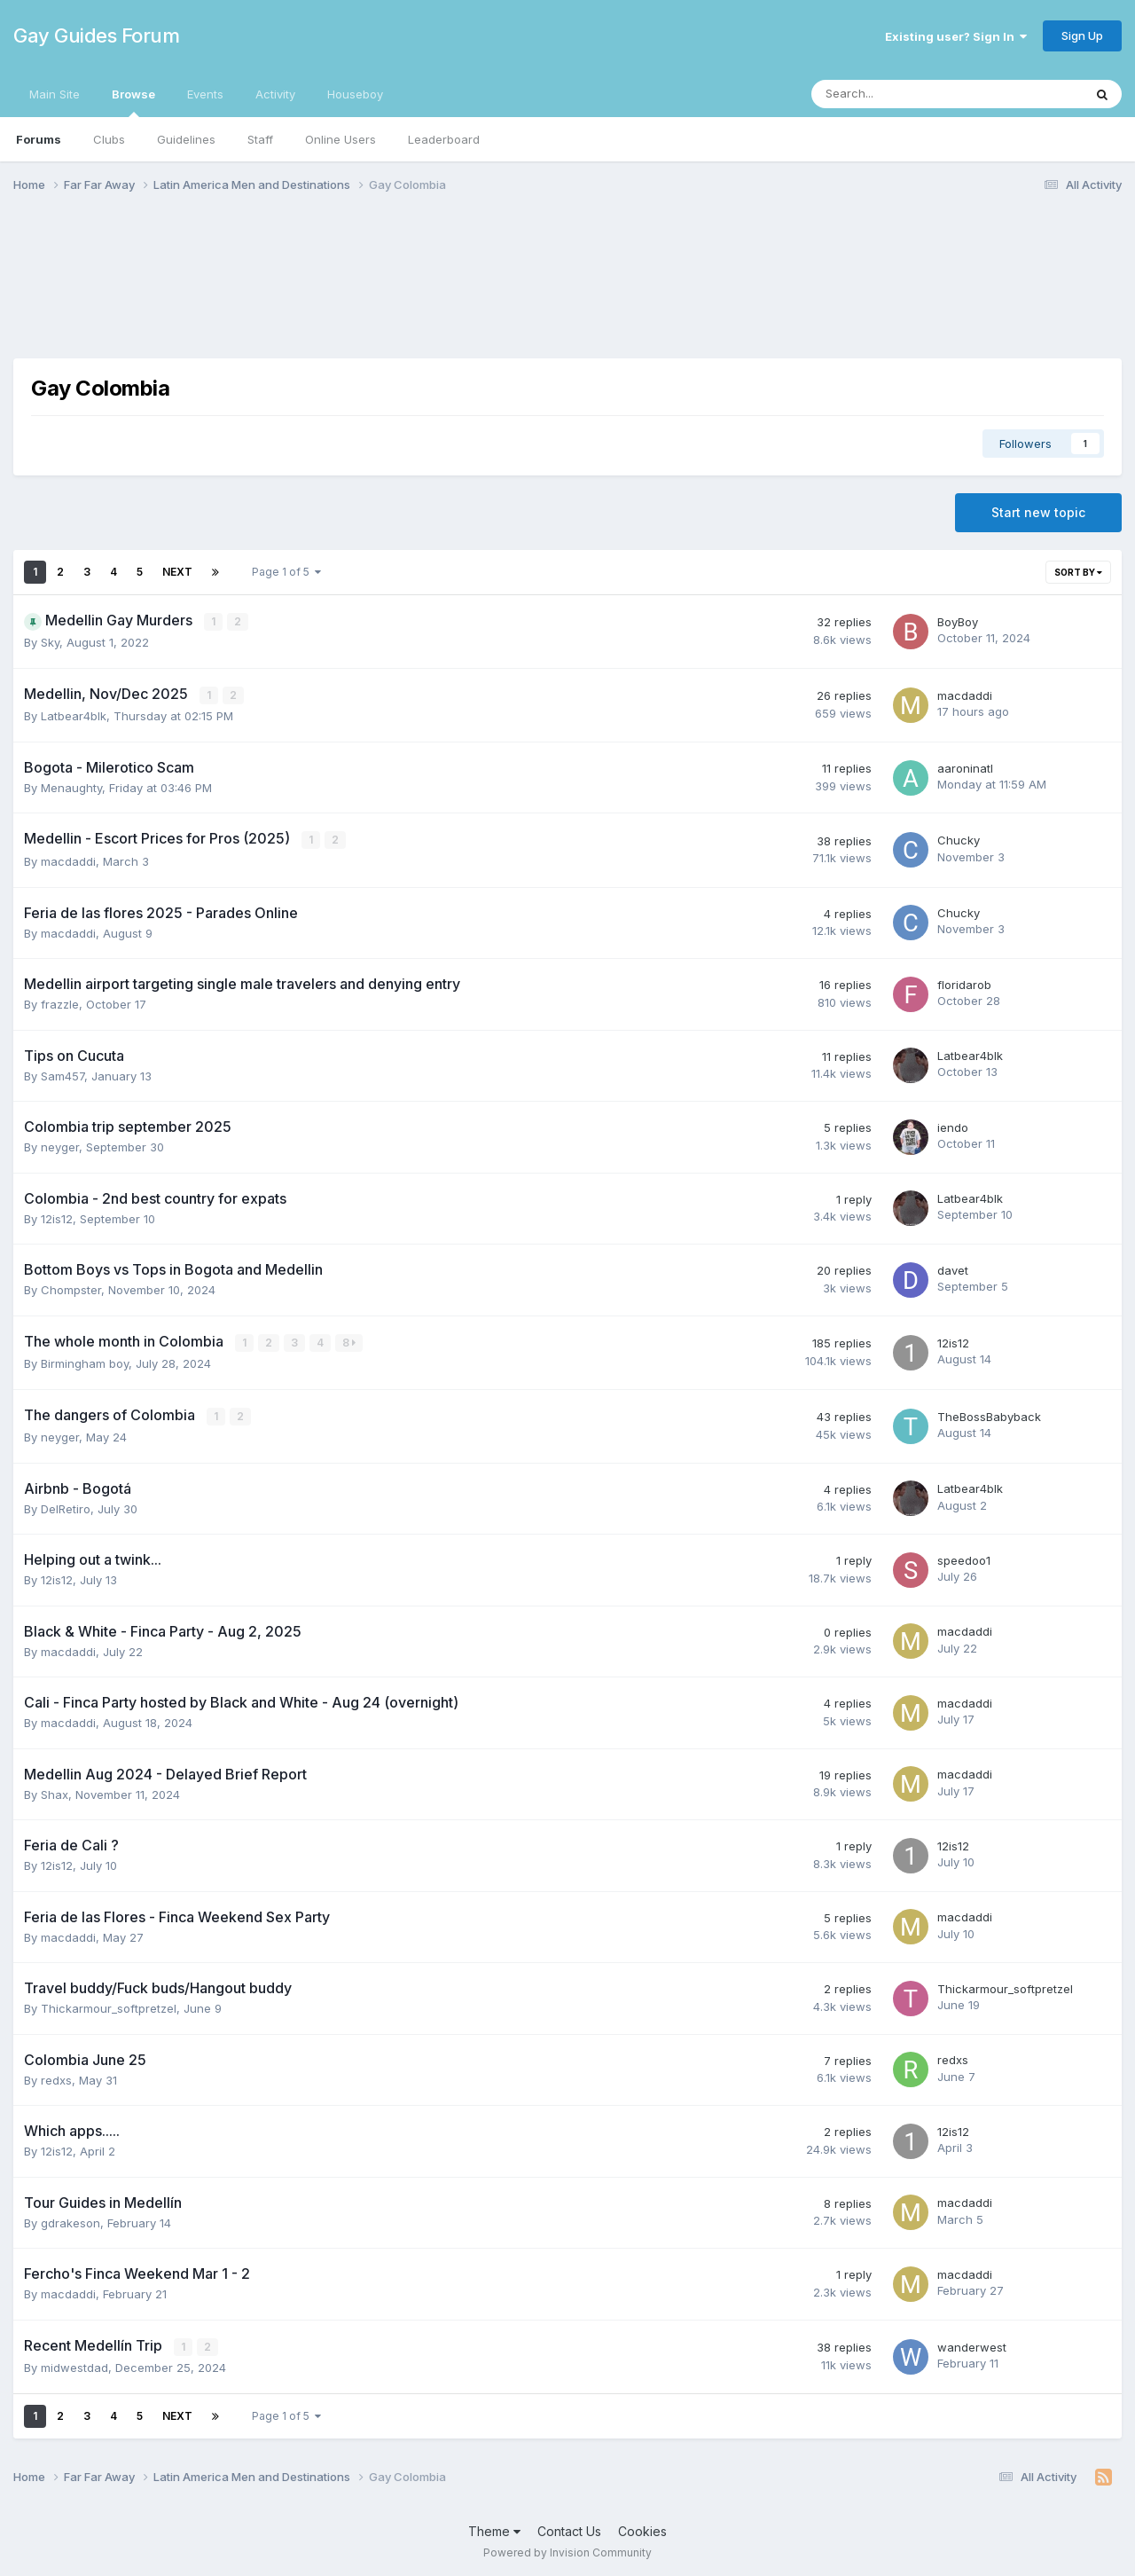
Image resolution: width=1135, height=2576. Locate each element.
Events (205, 94)
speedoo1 (963, 1558)
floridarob (964, 983)
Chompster (71, 1288)
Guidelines (186, 139)
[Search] (900, 94)
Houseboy (355, 94)
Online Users (340, 139)
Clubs (109, 139)
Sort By (1078, 572)
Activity (275, 94)
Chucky (958, 839)
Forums (38, 139)
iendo (952, 1126)
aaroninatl (965, 767)
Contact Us (569, 2528)
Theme (494, 2528)
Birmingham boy (85, 1362)
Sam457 (62, 1074)
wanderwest (971, 2344)
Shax (54, 1792)
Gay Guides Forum (96, 35)
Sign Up (1082, 35)
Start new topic (1038, 512)
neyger (60, 1145)
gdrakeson (70, 2220)
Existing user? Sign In (956, 36)
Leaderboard (444, 139)
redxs (56, 2077)
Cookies (642, 2528)
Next (177, 571)
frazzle (60, 1002)
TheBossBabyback (989, 1414)
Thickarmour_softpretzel (108, 2006)
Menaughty (71, 787)
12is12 (57, 1217)
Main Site (54, 94)
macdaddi (964, 694)
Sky (50, 642)
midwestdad (74, 2365)
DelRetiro (65, 1506)
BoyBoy (957, 622)
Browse (133, 102)
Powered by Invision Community (567, 2549)
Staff (260, 139)
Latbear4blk (73, 715)
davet (952, 1268)
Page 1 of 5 (286, 571)
